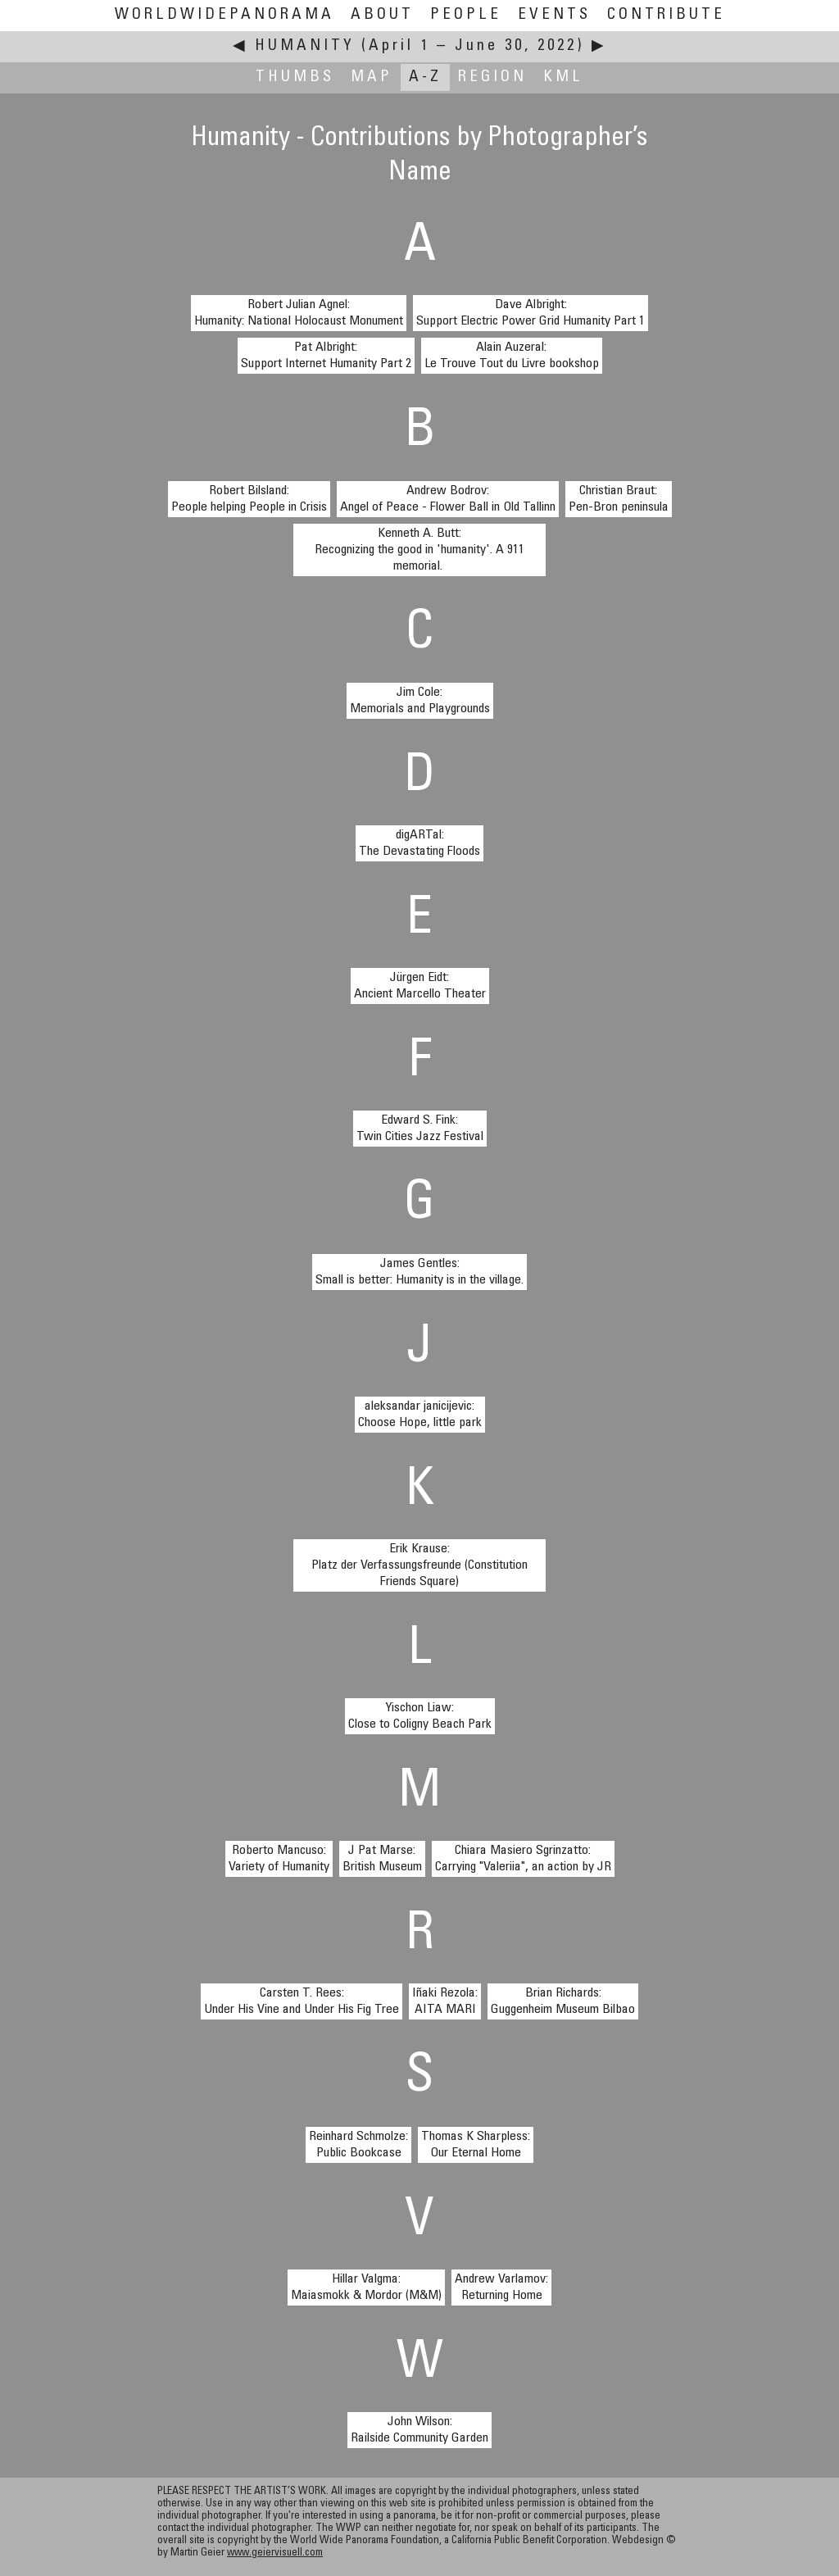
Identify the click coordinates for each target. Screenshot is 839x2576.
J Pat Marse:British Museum (382, 1859)
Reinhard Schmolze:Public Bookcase (358, 2145)
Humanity (305, 46)
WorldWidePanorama (224, 15)
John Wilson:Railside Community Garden (419, 2430)
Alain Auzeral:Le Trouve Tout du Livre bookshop (511, 355)
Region (492, 77)
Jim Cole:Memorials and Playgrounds (420, 701)
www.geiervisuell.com (275, 2553)
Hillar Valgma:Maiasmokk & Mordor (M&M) (366, 2287)
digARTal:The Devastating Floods (419, 843)
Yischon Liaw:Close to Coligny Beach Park (420, 1716)
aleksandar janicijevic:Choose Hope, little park (420, 1414)
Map (371, 77)
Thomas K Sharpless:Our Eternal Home (475, 2145)
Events (554, 15)
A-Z (425, 77)
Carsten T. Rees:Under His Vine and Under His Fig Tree (301, 2001)
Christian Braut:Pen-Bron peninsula (619, 499)
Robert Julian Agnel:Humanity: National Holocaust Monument (298, 313)
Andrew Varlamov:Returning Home (501, 2287)
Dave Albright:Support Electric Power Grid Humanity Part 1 (530, 313)
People (465, 15)
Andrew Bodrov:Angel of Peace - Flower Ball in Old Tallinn (448, 499)
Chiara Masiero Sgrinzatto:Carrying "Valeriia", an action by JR (523, 1859)
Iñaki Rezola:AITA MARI (445, 2001)
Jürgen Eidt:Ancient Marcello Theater (420, 986)
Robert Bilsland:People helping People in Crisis (249, 499)
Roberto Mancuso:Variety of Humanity (279, 1859)
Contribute (666, 15)
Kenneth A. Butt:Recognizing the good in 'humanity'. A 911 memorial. (419, 550)
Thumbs (295, 77)
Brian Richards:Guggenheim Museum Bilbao (563, 2001)
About (382, 15)
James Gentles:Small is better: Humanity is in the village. (419, 1272)
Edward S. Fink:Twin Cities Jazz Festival (419, 1128)
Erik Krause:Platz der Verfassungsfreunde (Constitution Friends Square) (419, 1565)
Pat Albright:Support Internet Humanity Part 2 (326, 355)
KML (563, 77)
